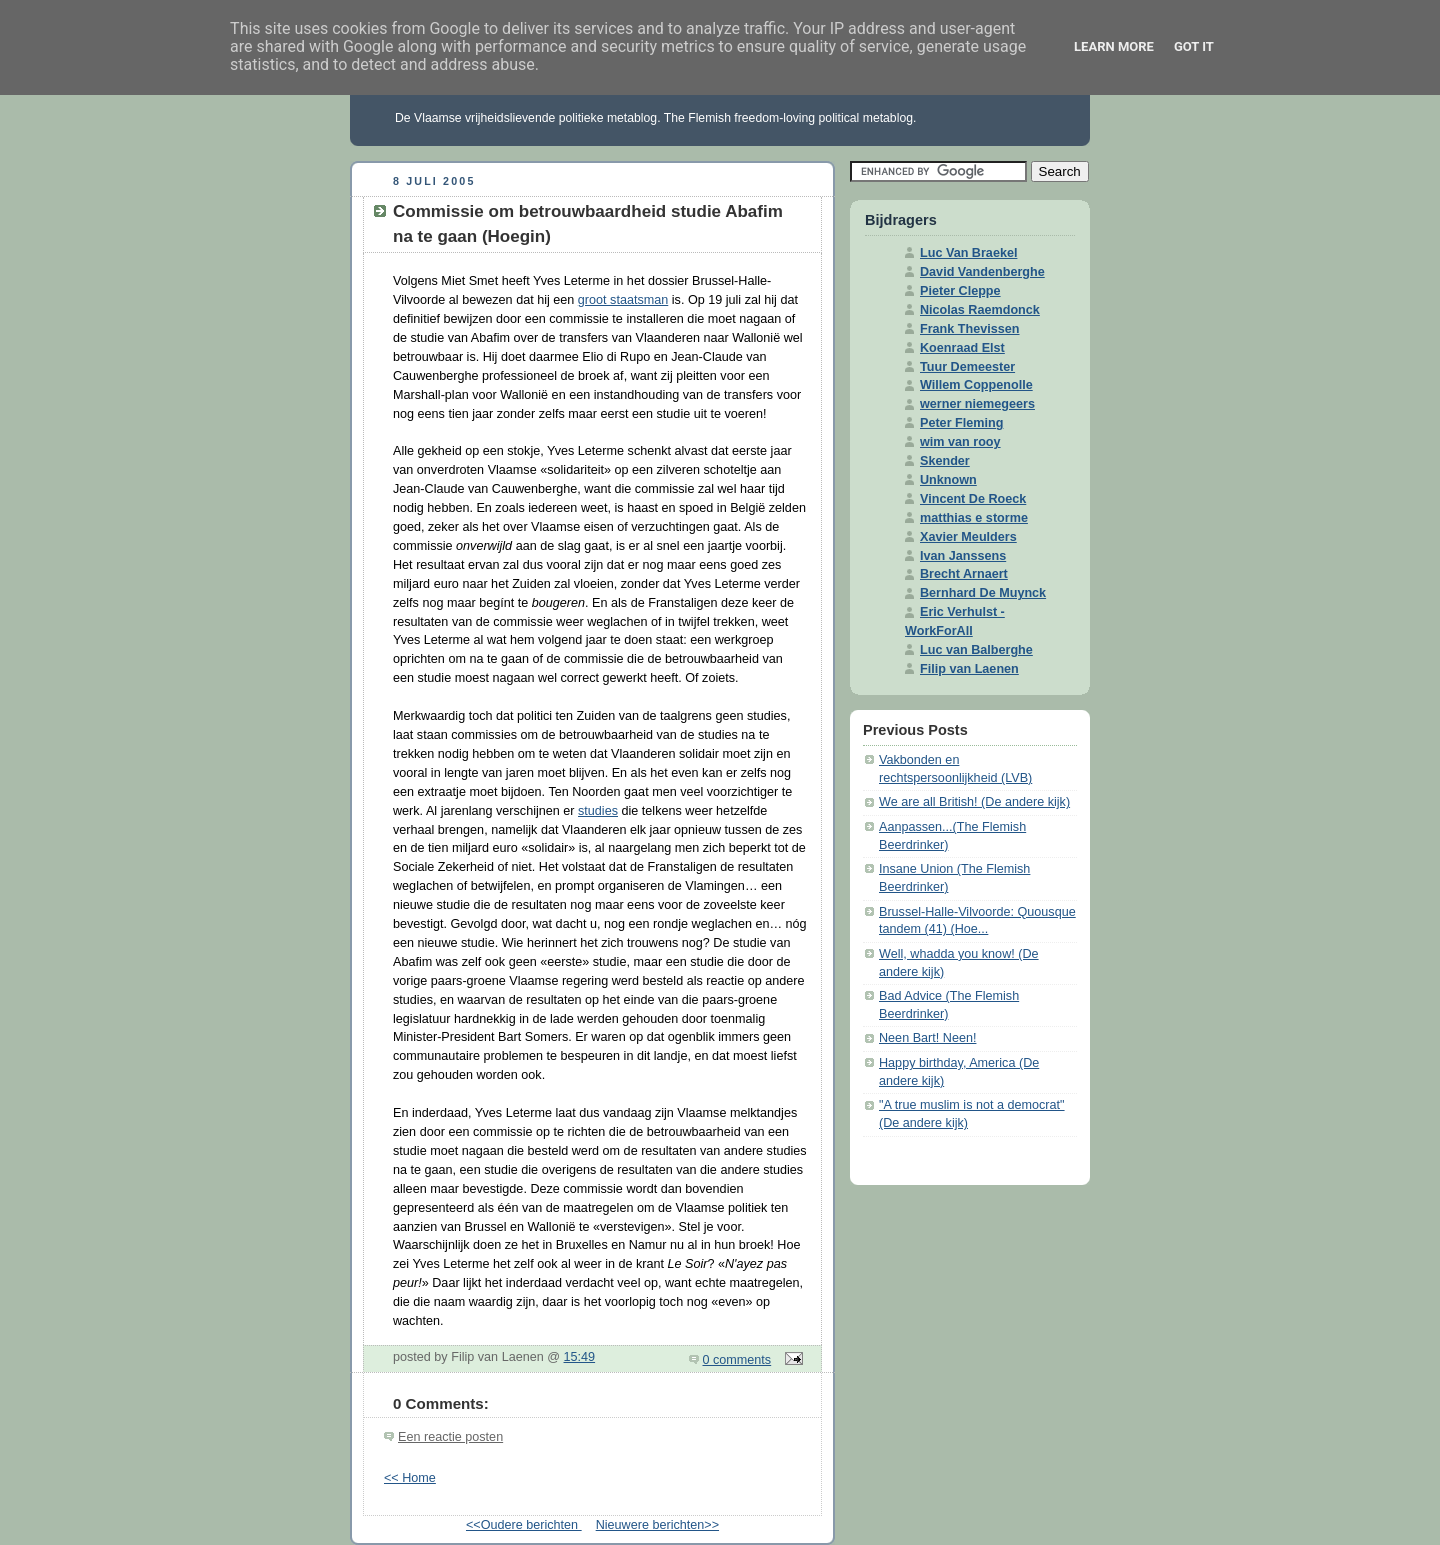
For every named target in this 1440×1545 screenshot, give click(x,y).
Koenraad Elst (962, 348)
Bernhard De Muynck (983, 593)
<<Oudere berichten (524, 1525)
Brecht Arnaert (964, 574)
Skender (945, 461)
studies (598, 811)
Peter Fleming (961, 423)
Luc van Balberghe (976, 650)
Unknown (948, 480)
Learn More (1114, 46)
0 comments (737, 1360)
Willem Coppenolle (976, 385)
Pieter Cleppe (960, 291)
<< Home (410, 1478)
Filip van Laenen (969, 669)
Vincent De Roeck (973, 499)
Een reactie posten (450, 1437)
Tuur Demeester (967, 367)
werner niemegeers (977, 404)
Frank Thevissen (970, 329)
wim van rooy (960, 442)
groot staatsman (623, 300)
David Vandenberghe (982, 272)
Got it (1194, 46)
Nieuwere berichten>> (657, 1525)
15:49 (580, 1357)
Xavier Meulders (968, 537)
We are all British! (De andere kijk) (974, 802)
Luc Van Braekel (968, 253)
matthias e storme (974, 518)
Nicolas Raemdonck (980, 310)
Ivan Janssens (963, 556)
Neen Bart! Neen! (927, 1038)
